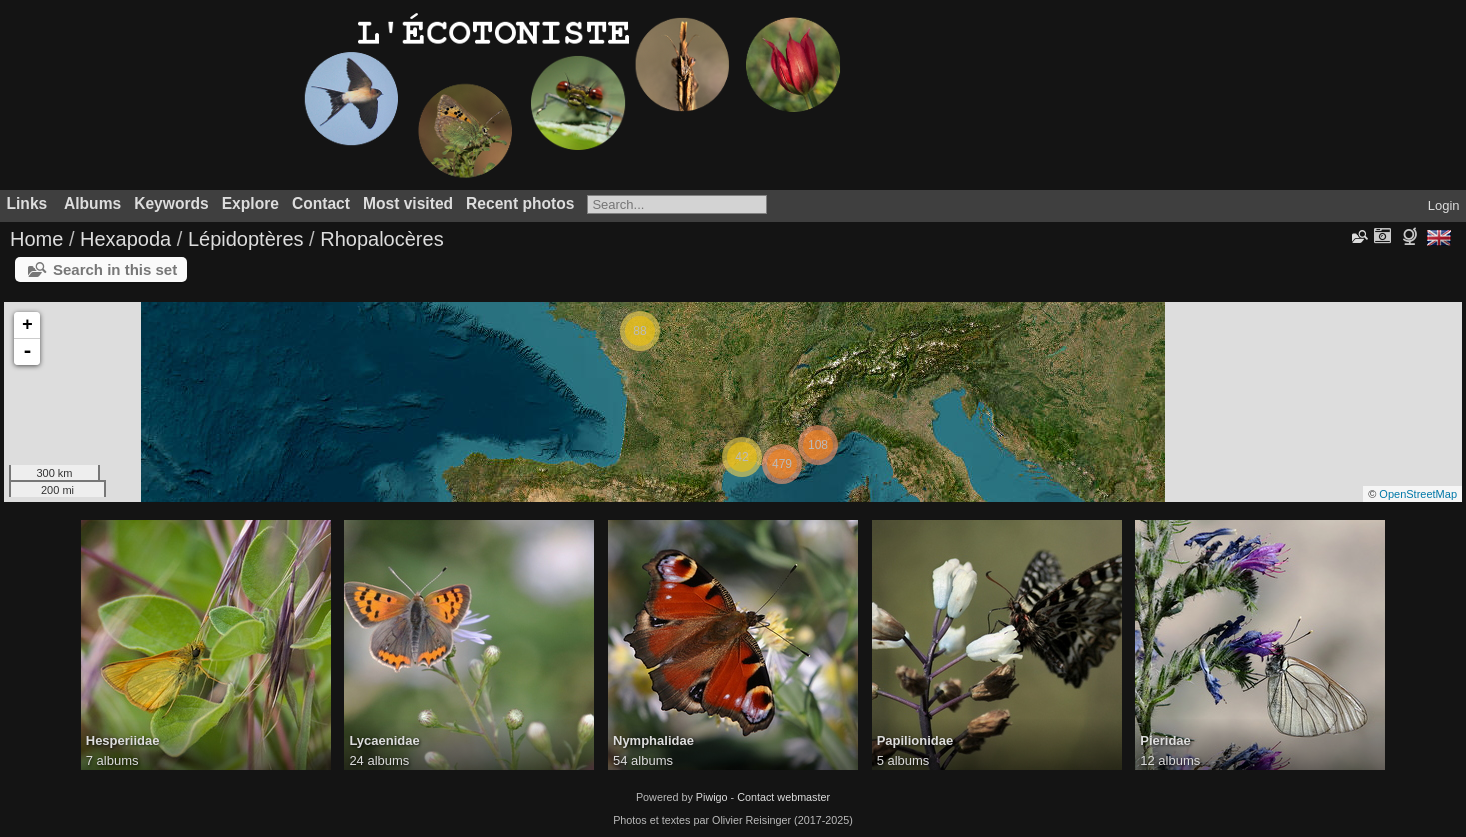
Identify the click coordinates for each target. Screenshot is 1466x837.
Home (36, 239)
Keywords (171, 203)
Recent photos (520, 203)
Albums (92, 203)
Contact (321, 203)
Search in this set (115, 269)
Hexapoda (125, 239)
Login (1444, 205)
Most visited (408, 203)
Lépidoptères (246, 239)
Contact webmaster (783, 797)
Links (27, 203)
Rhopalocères (381, 239)
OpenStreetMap (1418, 494)
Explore (250, 203)
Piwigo (712, 797)
